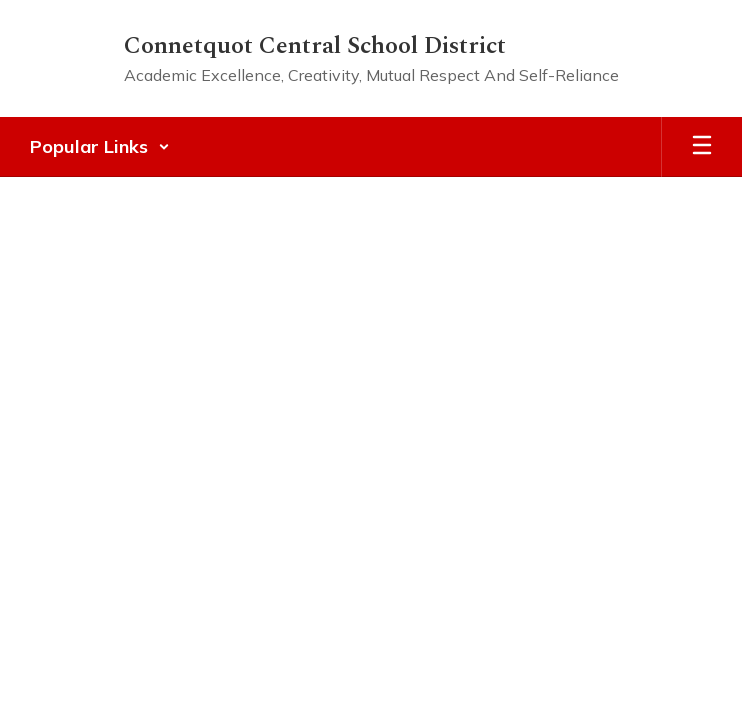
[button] (100, 147)
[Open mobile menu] (702, 147)
